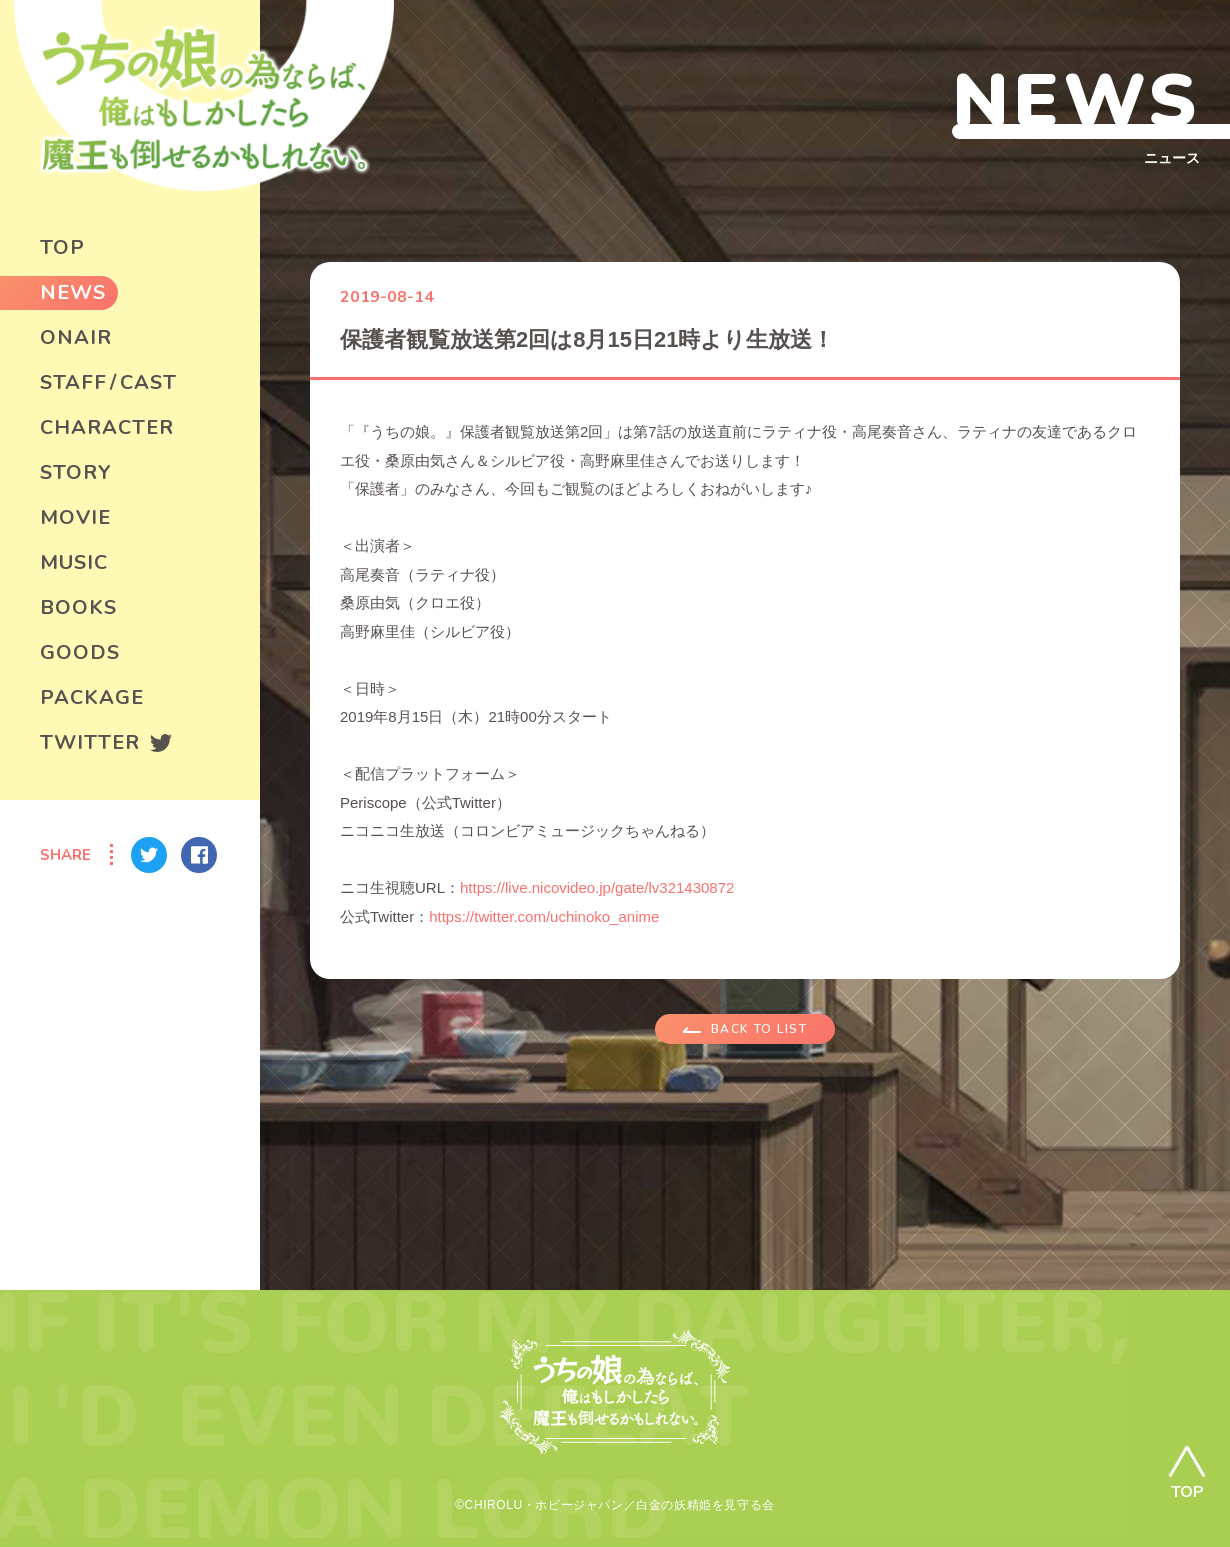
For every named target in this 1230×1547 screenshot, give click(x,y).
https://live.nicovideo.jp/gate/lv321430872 (597, 887)
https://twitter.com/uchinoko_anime (544, 916)
